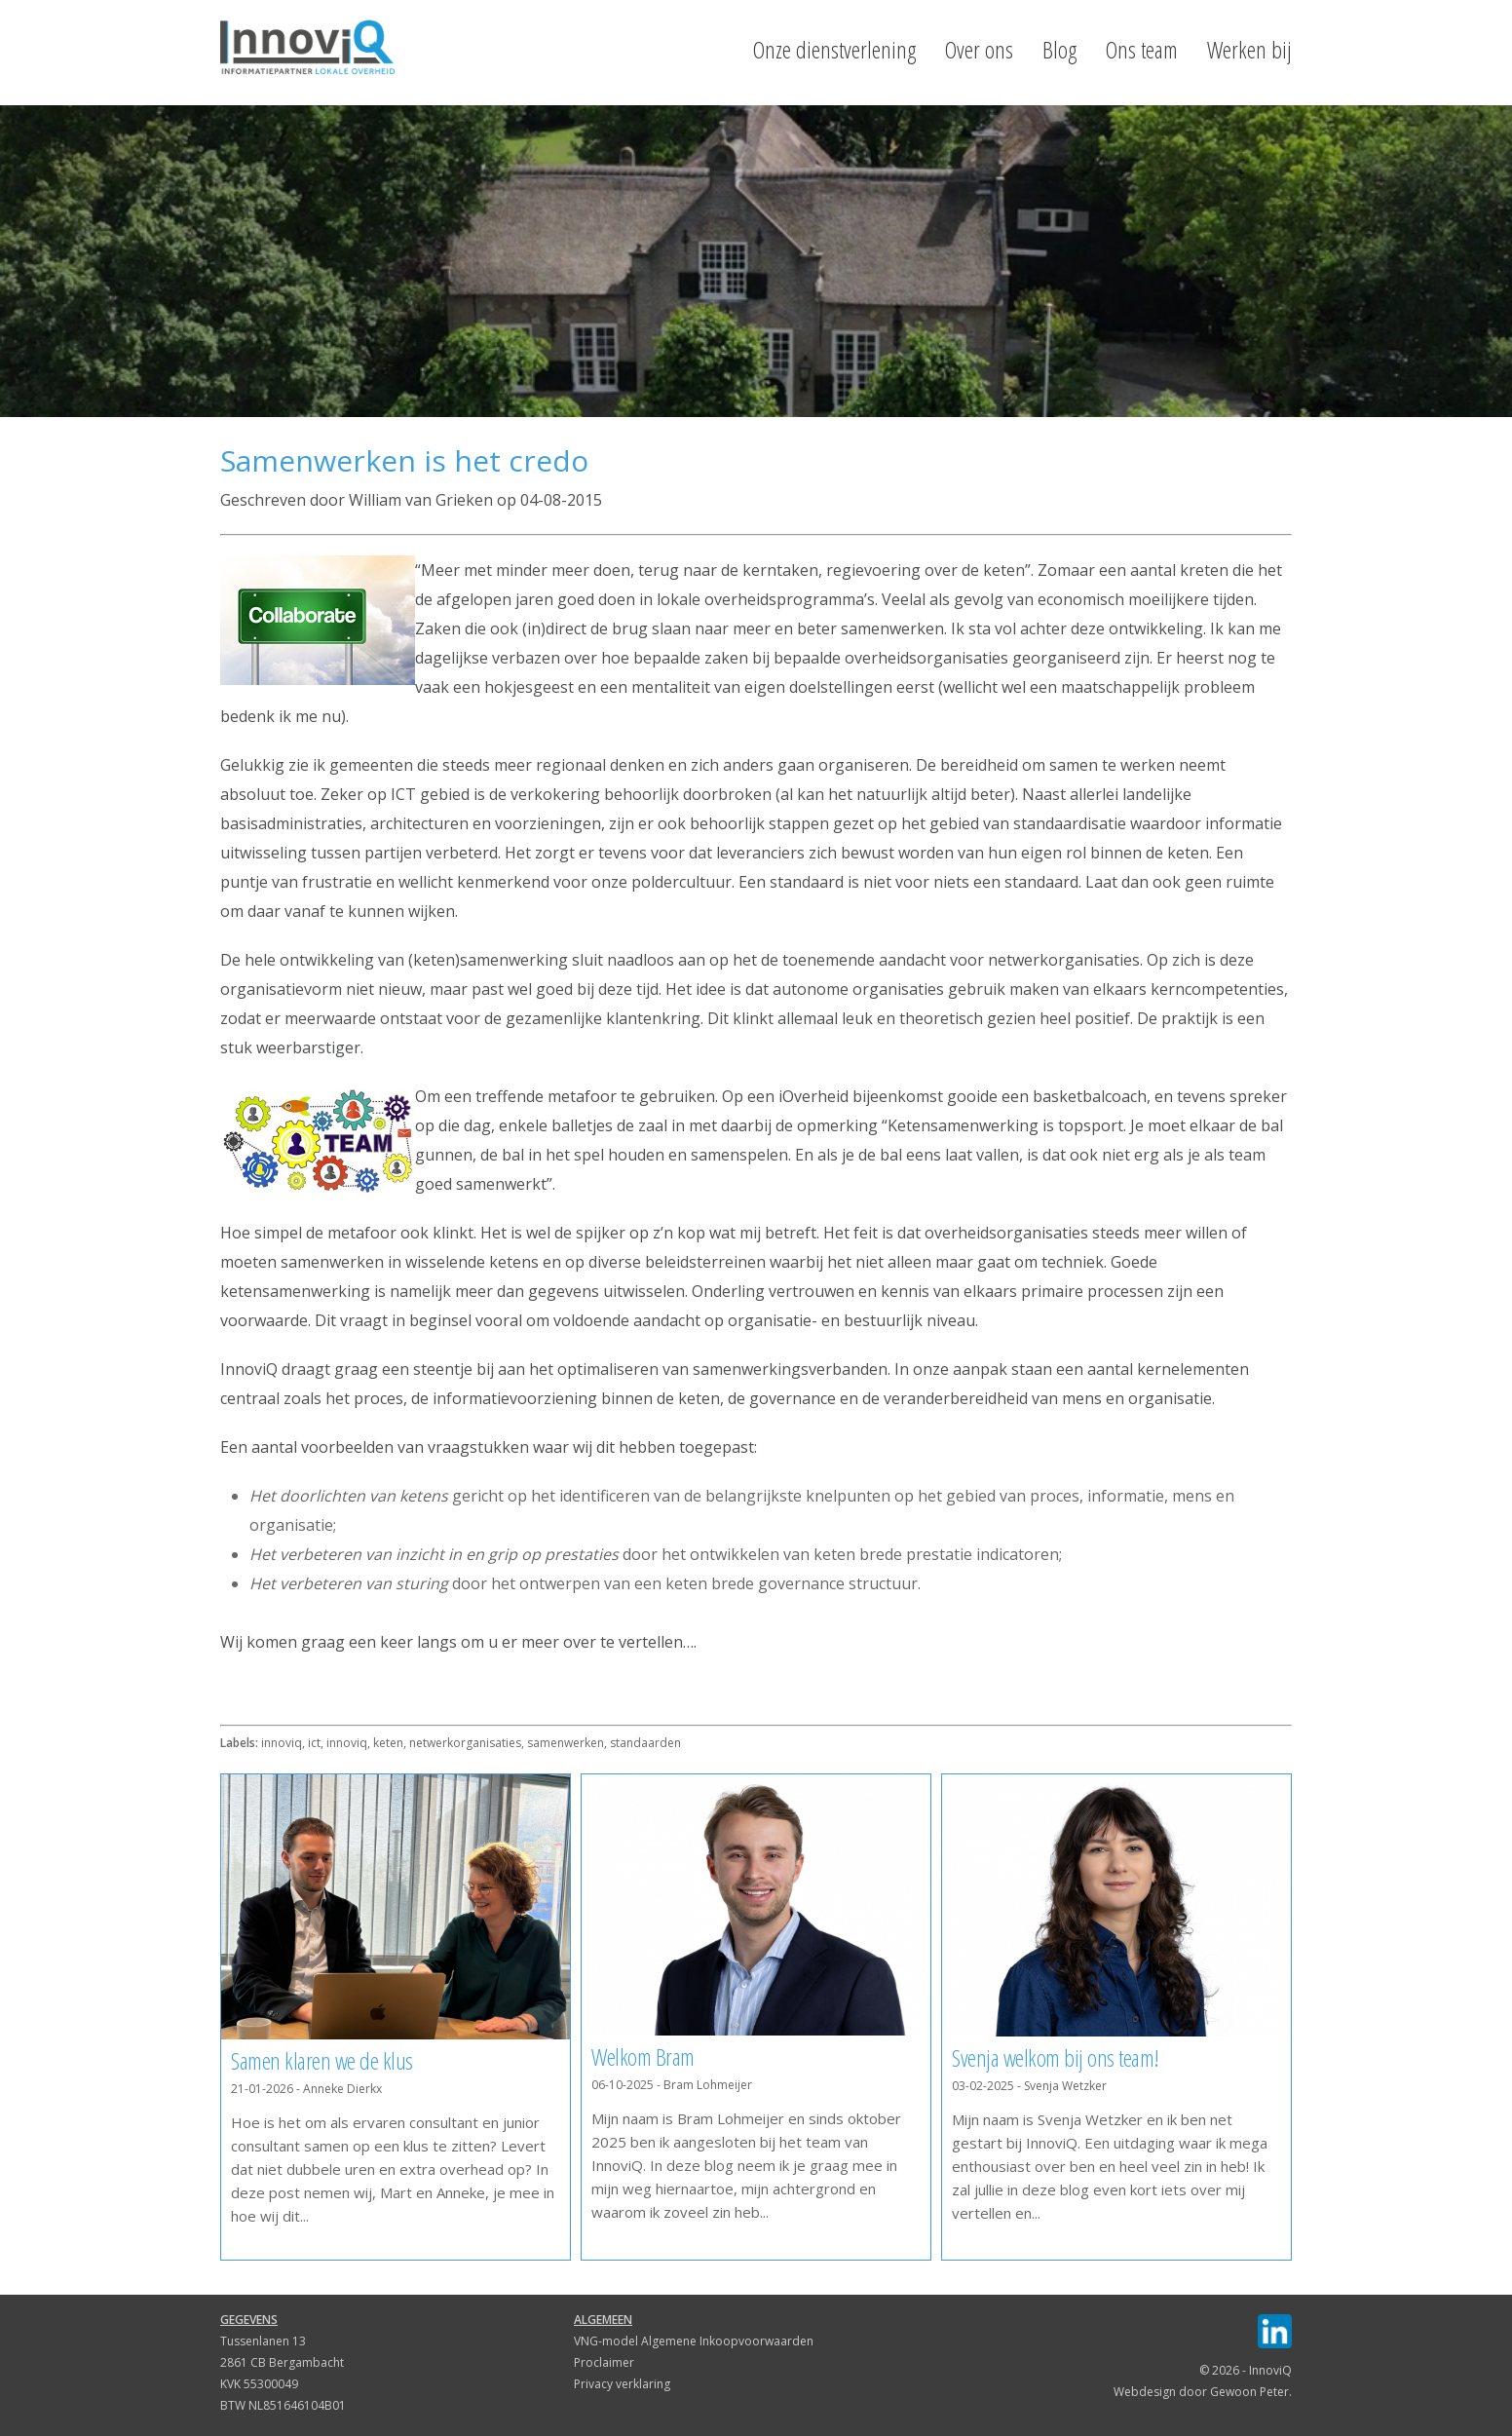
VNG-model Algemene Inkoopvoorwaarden (693, 2341)
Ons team (1142, 49)
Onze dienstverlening (834, 49)
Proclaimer (604, 2362)
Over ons (979, 49)
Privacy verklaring (622, 2384)
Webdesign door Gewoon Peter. (1203, 2391)
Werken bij (1249, 49)
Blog (1059, 49)
